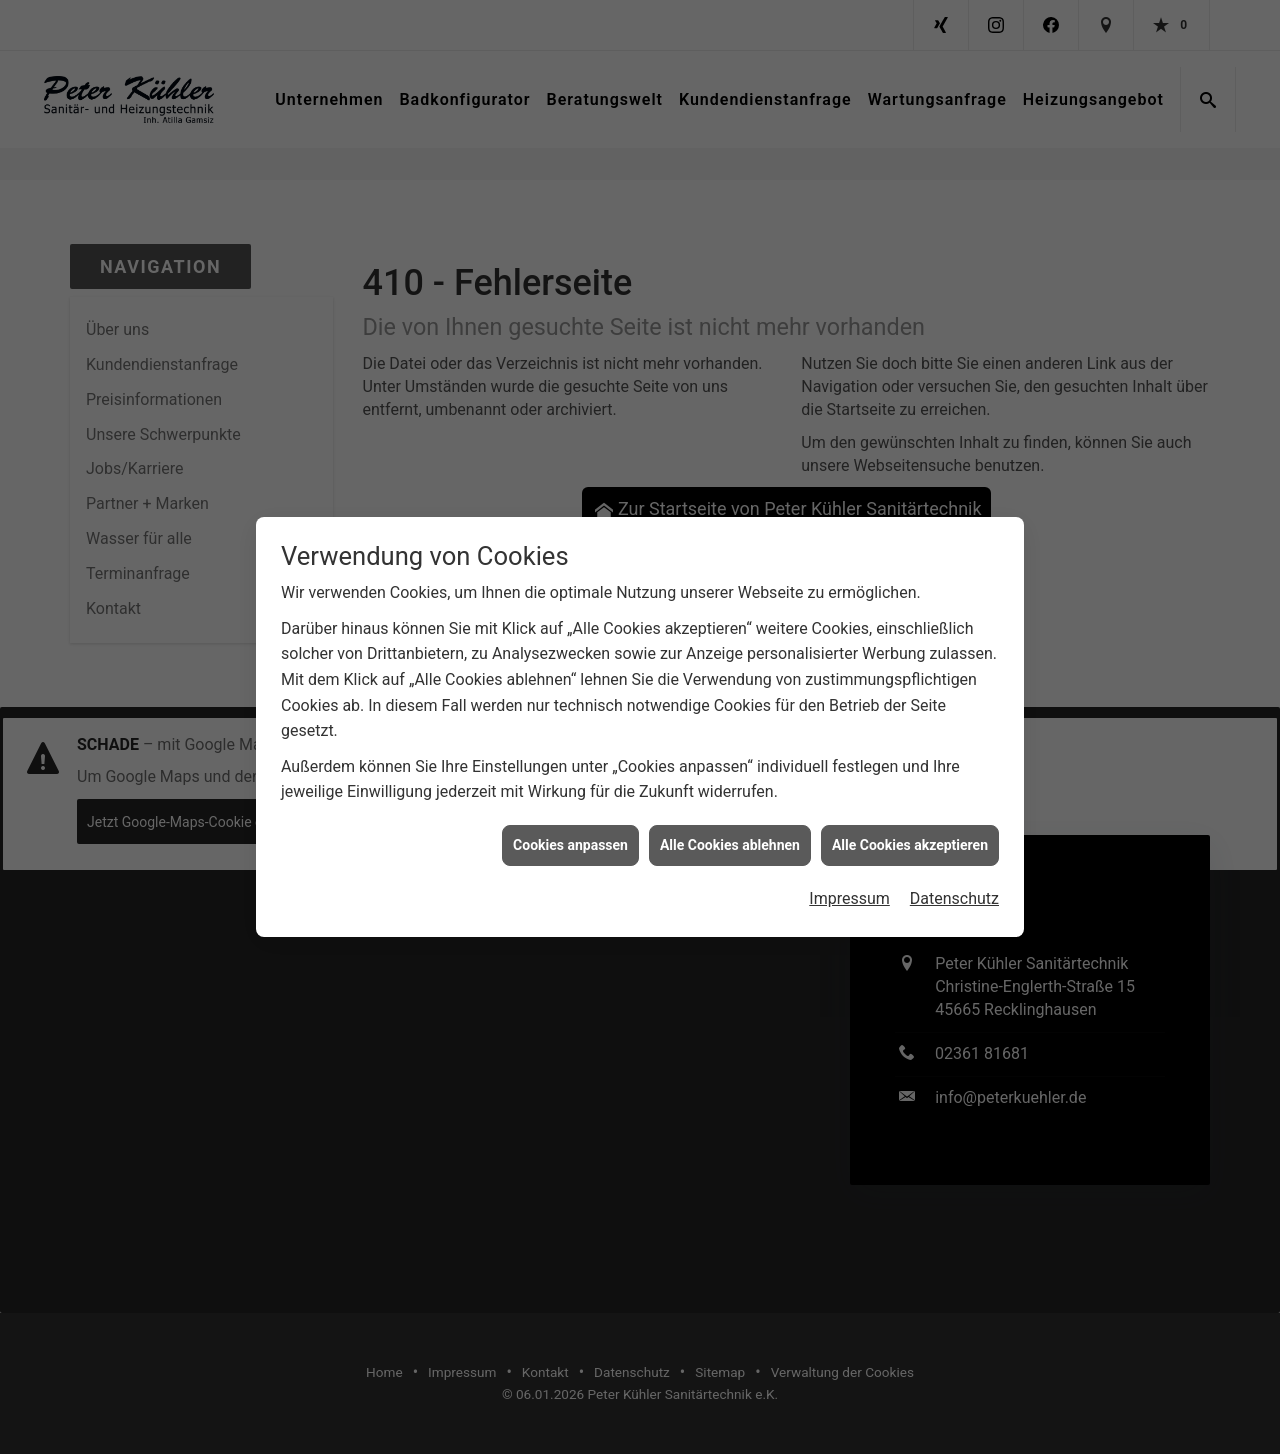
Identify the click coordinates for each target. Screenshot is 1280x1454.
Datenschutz (954, 889)
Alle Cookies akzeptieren (910, 835)
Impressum (849, 889)
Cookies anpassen (570, 835)
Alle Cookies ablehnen (730, 835)
